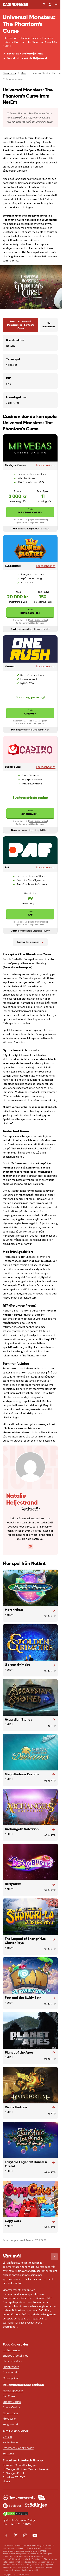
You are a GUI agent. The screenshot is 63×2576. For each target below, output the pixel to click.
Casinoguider (11, 2378)
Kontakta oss (10, 2442)
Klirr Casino (9, 2419)
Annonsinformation (13, 79)
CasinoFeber (9, 73)
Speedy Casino (12, 2402)
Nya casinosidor (12, 2361)
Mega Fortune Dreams (22, 1774)
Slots (23, 73)
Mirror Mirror (14, 1610)
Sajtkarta (8, 2453)
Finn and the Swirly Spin (23, 1998)
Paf (30, 913)
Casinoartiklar (11, 2372)
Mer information (48, 325)
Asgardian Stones (18, 1719)
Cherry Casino (11, 2407)
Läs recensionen (45, 465)
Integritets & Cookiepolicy (18, 2448)
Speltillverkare (11, 2367)
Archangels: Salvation (22, 1829)
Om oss (7, 2437)
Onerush (30, 712)
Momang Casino (13, 2390)
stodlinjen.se (38, 522)
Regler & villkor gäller (38, 519)
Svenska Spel (30, 812)
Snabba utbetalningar (16, 2356)
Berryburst (13, 1884)
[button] (54, 2256)
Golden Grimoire (17, 1665)
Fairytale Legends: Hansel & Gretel (26, 2164)
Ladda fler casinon (28, 942)
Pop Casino (9, 2396)
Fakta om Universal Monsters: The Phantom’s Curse (20, 325)
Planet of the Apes (19, 2052)
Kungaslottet (30, 611)
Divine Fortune (16, 2107)
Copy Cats (13, 2221)
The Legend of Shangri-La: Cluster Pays (25, 1941)
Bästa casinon (11, 2350)
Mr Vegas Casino (30, 511)
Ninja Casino (10, 2413)
